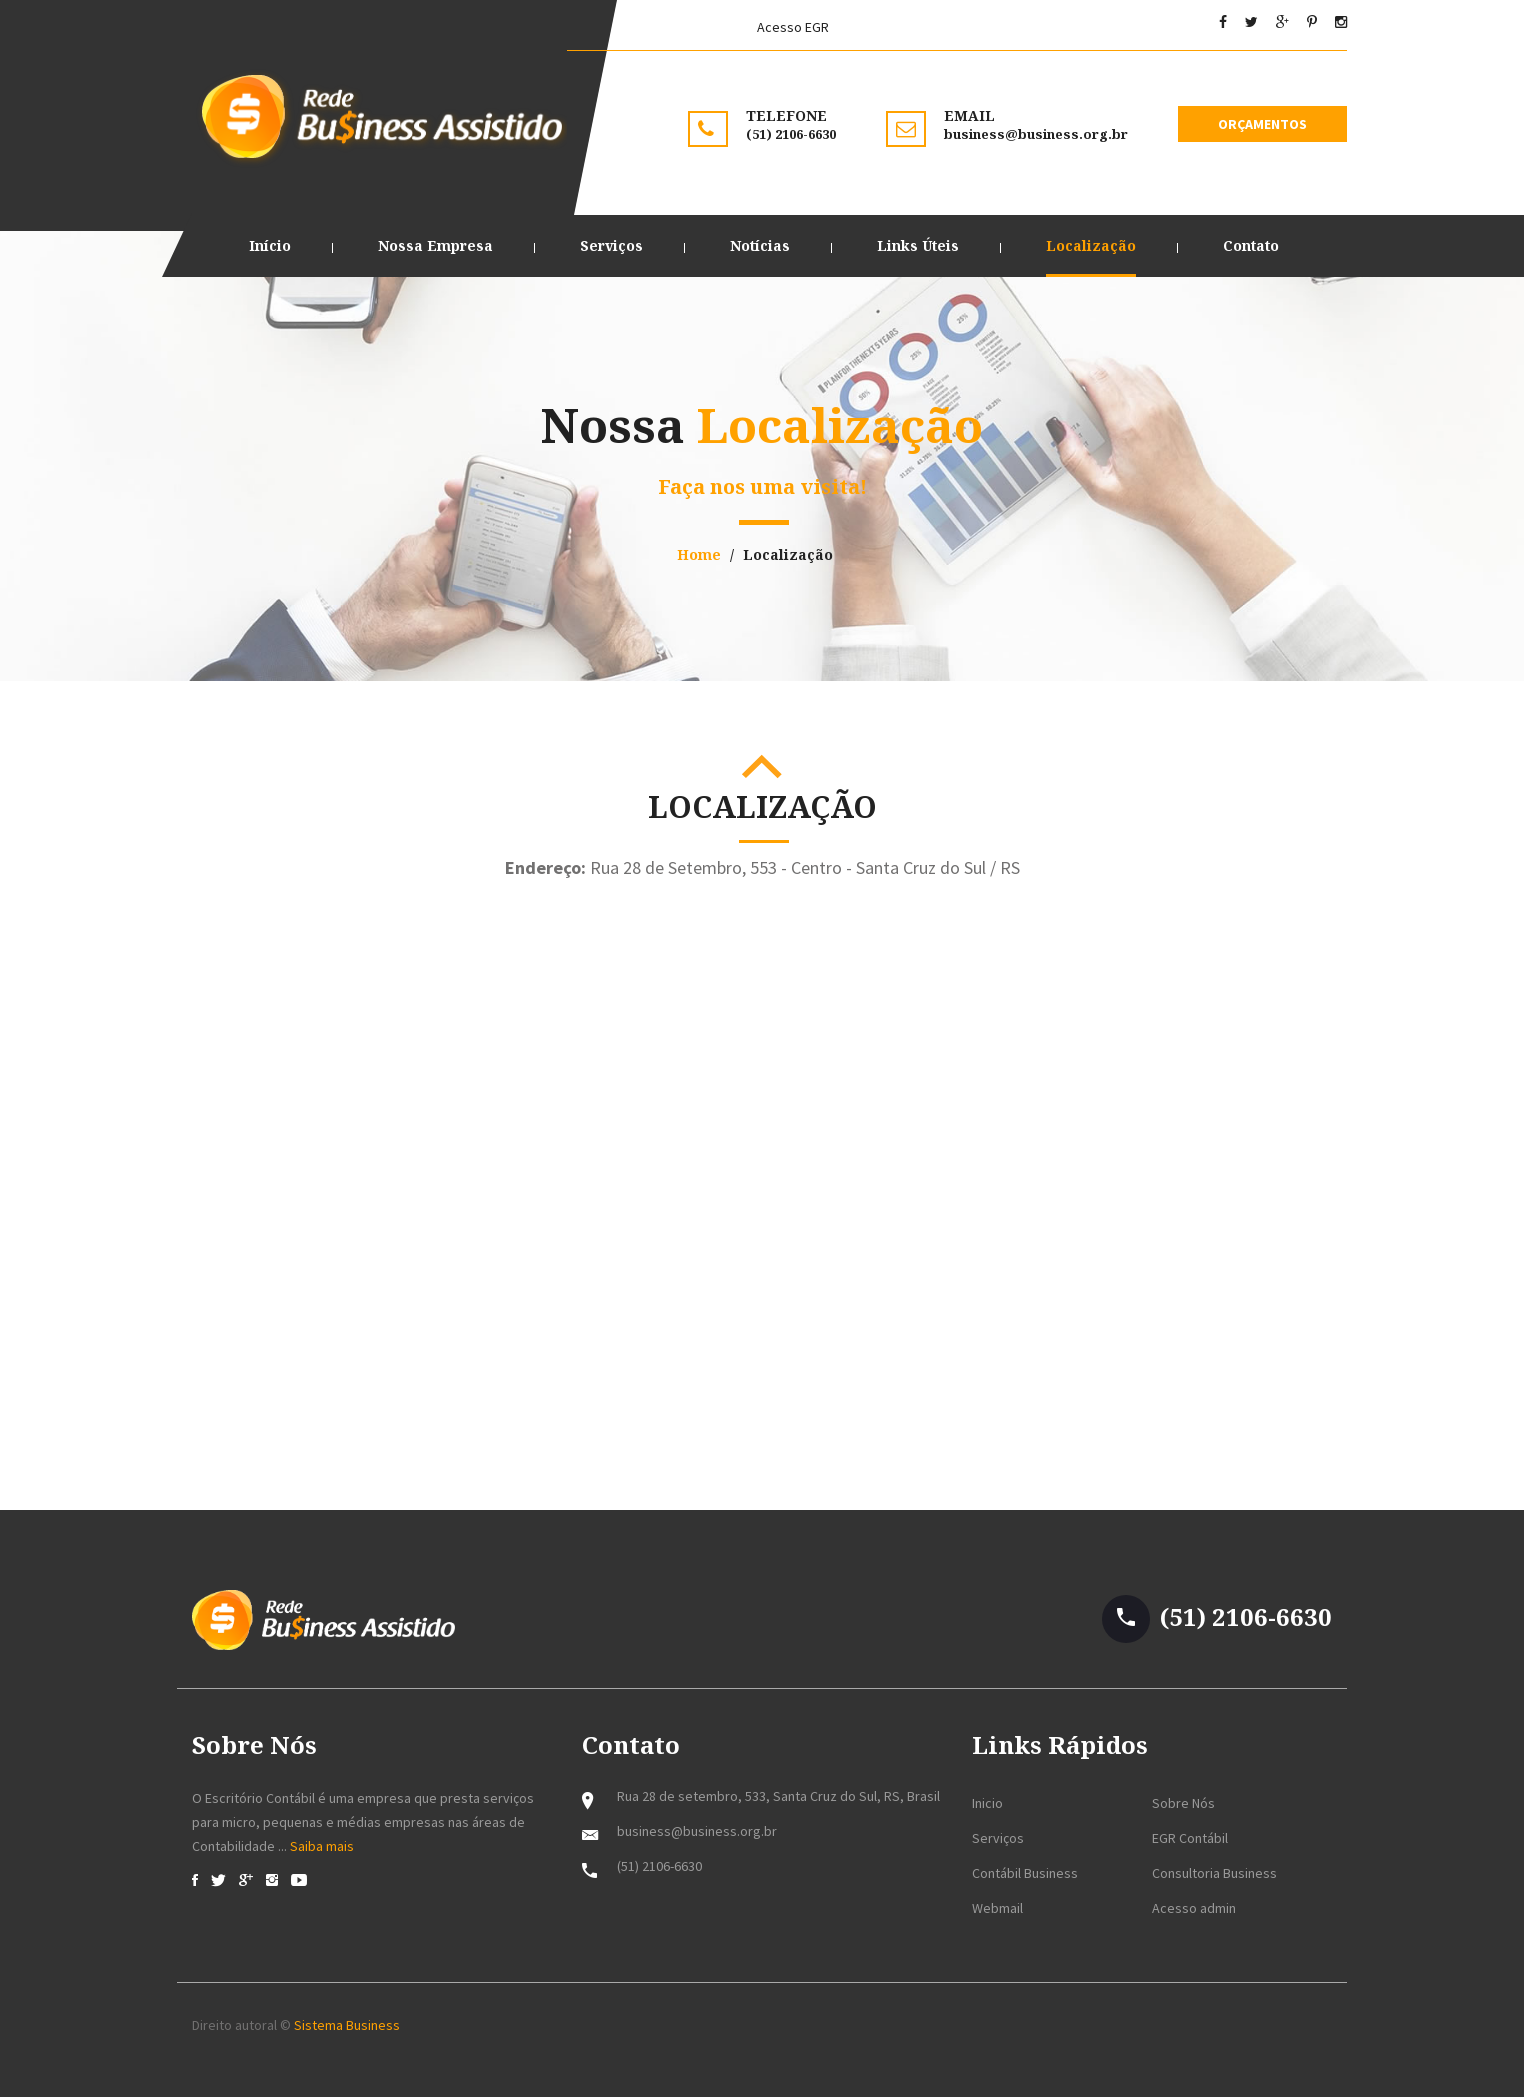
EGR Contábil (1190, 1838)
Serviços (611, 245)
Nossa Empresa (435, 245)
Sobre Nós (1183, 1803)
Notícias (760, 245)
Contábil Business (1025, 1873)
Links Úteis (918, 245)
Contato (1251, 245)
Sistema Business (345, 2025)
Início (270, 245)
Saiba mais (322, 1846)
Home (699, 554)
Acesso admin (1194, 1908)
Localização (1091, 245)
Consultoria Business (1214, 1873)
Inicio (987, 1803)
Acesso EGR (793, 27)
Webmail (997, 1908)
